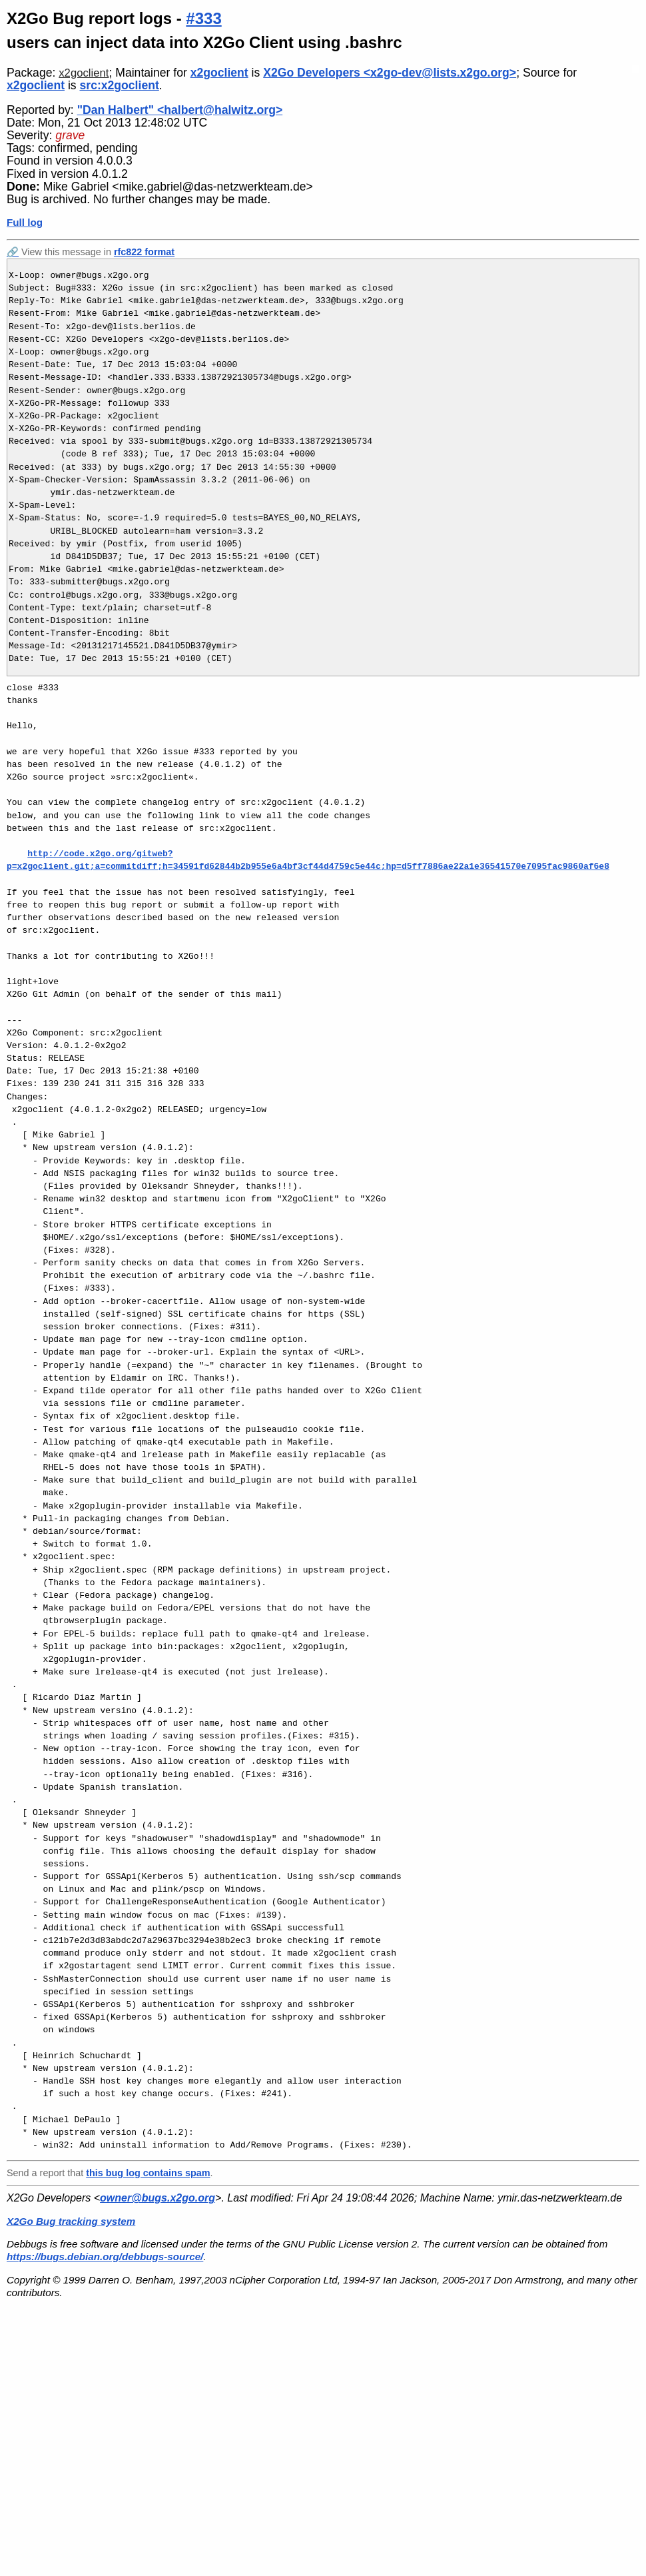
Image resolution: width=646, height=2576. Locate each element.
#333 (203, 18)
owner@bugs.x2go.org (157, 2198)
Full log (25, 222)
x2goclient (84, 73)
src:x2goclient (119, 85)
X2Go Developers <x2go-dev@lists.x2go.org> (389, 72)
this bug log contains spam (148, 2173)
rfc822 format (144, 252)
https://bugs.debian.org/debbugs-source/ (105, 2256)
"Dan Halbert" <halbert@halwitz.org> (180, 110)
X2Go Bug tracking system (71, 2221)
